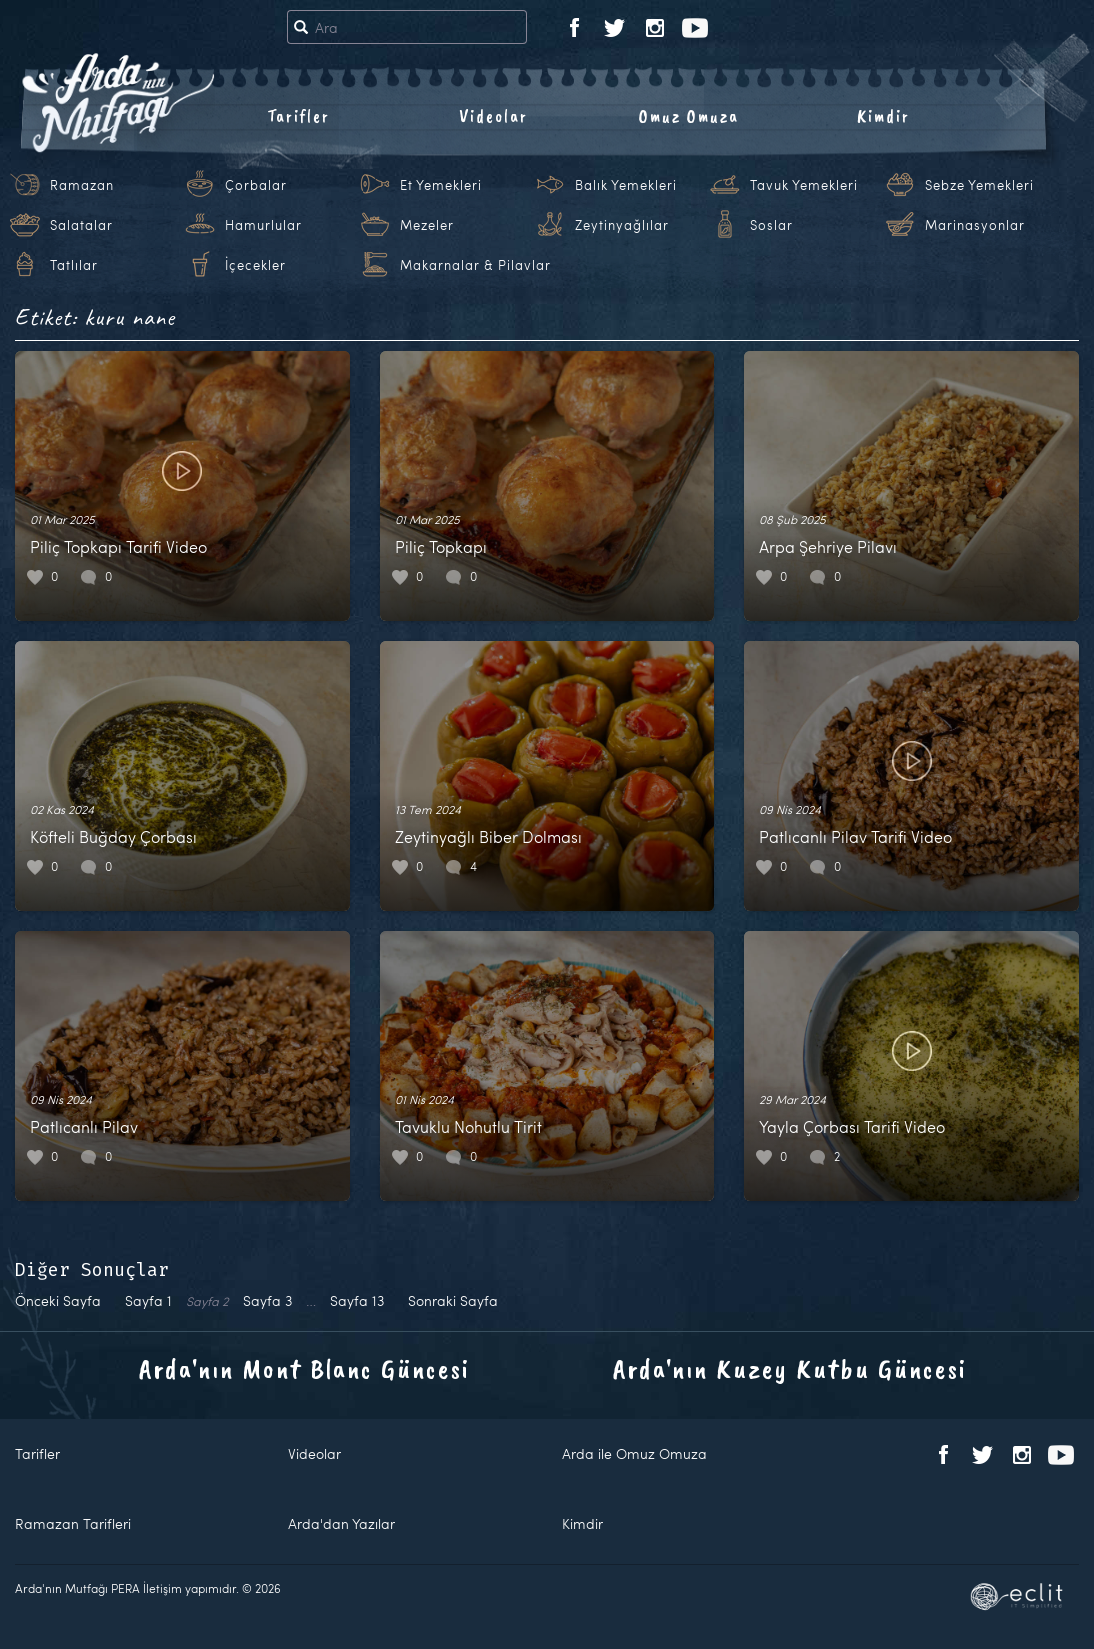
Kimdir (883, 116)
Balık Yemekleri (626, 185)
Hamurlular (263, 225)
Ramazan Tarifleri (73, 1523)
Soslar (771, 225)
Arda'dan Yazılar (341, 1523)
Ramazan (82, 185)
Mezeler (427, 225)
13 (357, 1300)
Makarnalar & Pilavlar (475, 265)
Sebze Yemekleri (979, 185)
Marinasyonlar (975, 225)
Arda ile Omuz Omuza (634, 1453)
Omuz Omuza (689, 116)
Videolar (493, 116)
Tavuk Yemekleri (804, 185)
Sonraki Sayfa (453, 1300)
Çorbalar (256, 185)
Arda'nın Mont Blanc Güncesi (304, 1368)
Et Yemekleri (441, 185)
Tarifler (298, 116)
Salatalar (81, 225)
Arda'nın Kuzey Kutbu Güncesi (790, 1368)
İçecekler (255, 265)
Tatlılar (74, 265)
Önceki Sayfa (58, 1300)
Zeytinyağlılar (622, 225)
